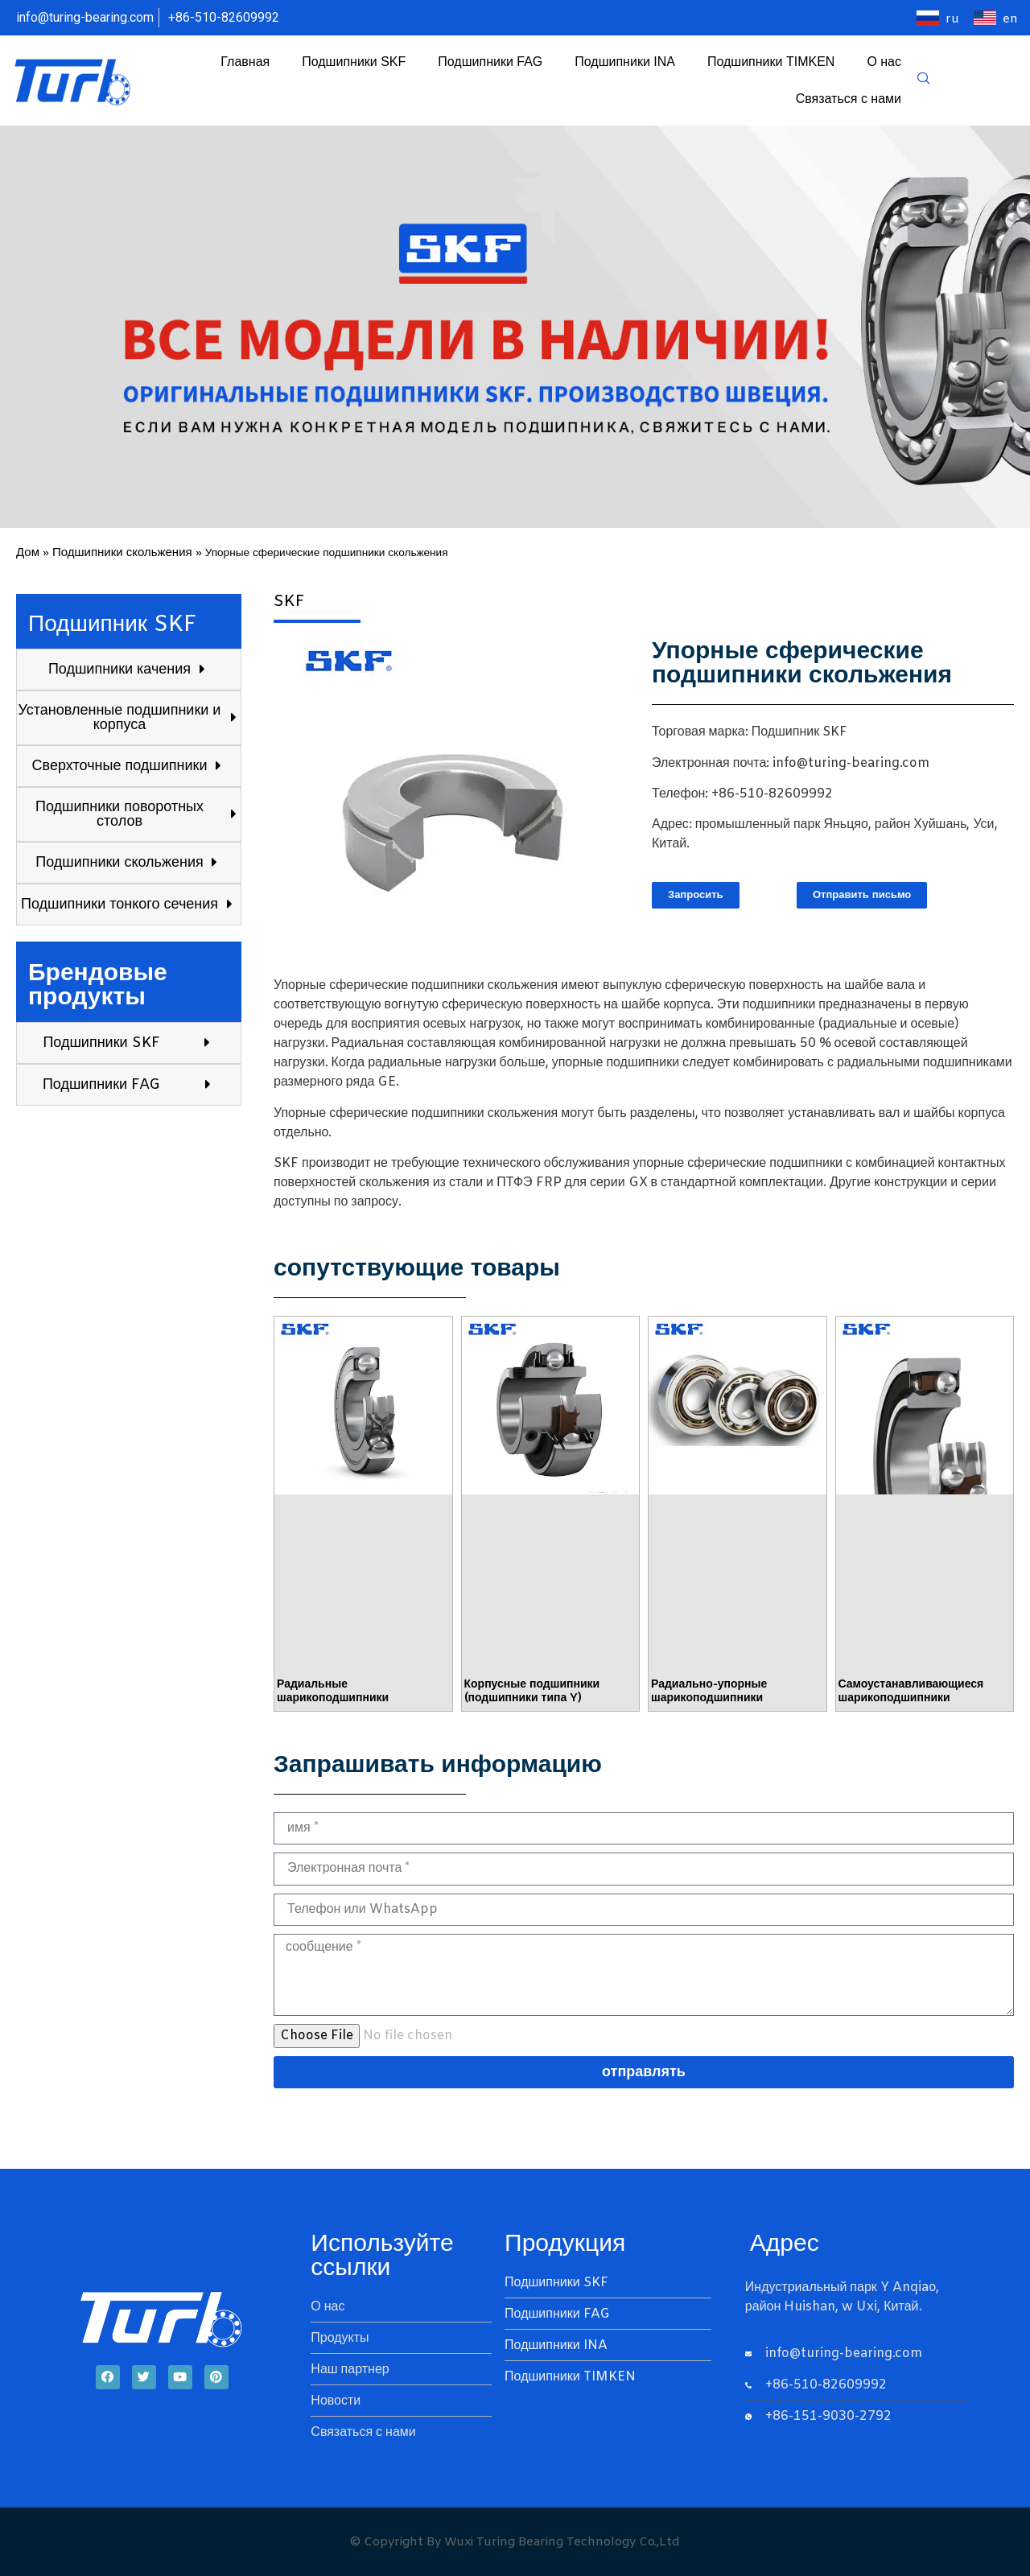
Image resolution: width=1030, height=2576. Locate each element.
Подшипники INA (625, 61)
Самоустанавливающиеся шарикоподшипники (911, 1691)
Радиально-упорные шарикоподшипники (709, 1691)
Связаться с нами (848, 98)
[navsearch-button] (923, 80)
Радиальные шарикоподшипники (333, 1691)
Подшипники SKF (354, 61)
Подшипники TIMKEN (770, 61)
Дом (27, 553)
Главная (245, 61)
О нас (884, 61)
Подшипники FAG (490, 61)
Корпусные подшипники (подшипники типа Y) (532, 1691)
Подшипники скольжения (122, 553)
